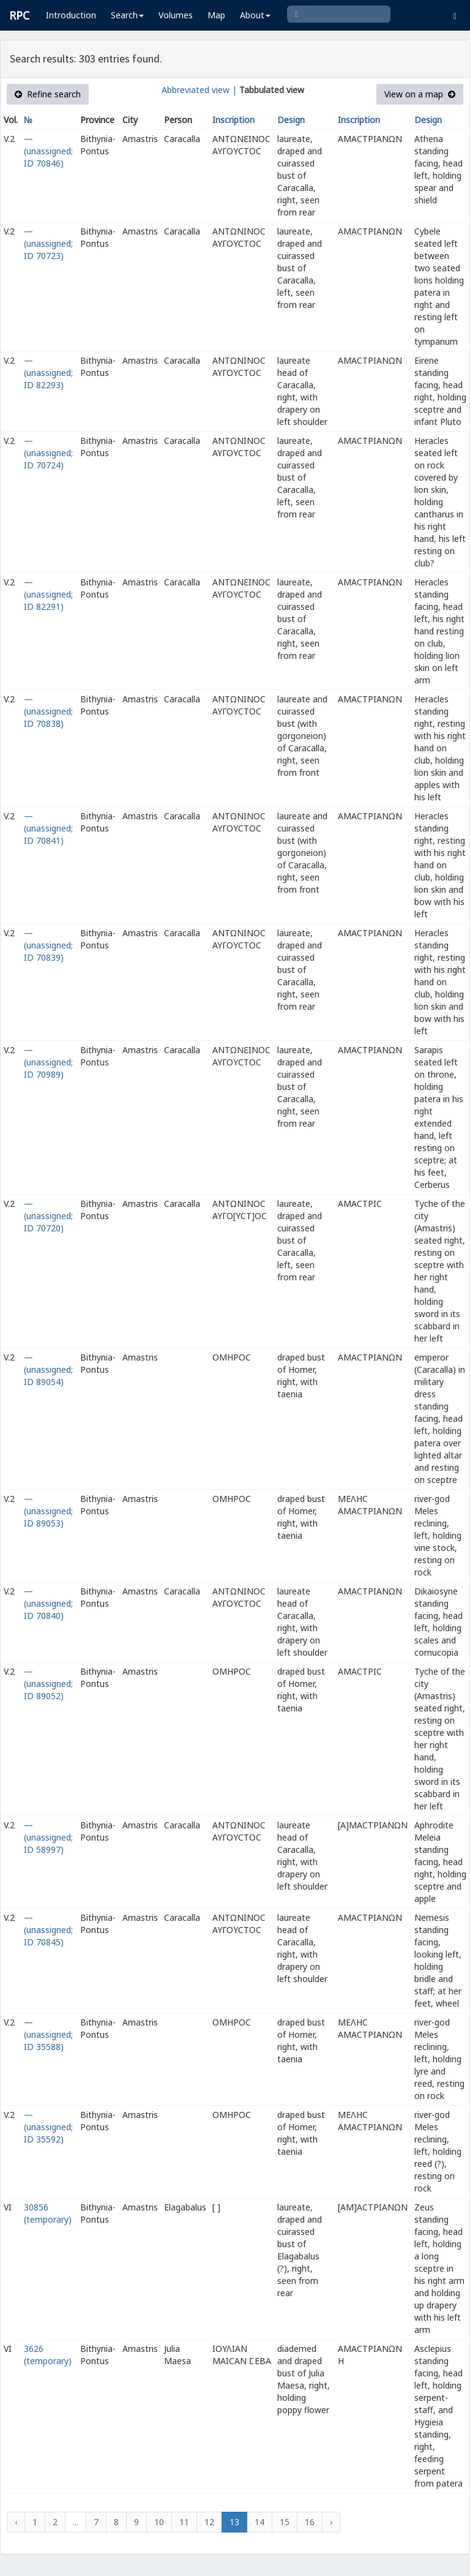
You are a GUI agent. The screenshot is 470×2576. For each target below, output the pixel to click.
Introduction (71, 15)
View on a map (419, 94)
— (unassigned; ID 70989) (48, 1062)
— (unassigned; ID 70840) (48, 1603)
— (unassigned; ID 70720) (48, 1216)
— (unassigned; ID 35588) (48, 2034)
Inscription (233, 120)
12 (209, 2522)
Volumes (176, 15)
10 (159, 2522)
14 (259, 2522)
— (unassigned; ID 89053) (48, 1511)
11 (184, 2522)
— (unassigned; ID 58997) (48, 1837)
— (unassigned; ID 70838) (48, 711)
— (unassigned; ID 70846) (48, 151)
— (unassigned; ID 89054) (48, 1369)
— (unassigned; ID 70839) (48, 945)
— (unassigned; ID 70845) (48, 1930)
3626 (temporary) (48, 2355)
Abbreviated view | (199, 90)
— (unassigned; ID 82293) (48, 373)
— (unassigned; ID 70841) (48, 828)
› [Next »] (331, 2522)
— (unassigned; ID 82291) (48, 594)
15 (284, 2522)
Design (291, 120)
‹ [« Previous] (16, 2522)
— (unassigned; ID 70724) (48, 453)
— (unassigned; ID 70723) (48, 243)
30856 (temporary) (48, 2213)
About (255, 15)
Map (216, 15)
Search (127, 15)
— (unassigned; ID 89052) (48, 1683)
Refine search (48, 94)
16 (310, 2522)
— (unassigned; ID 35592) (48, 2127)
